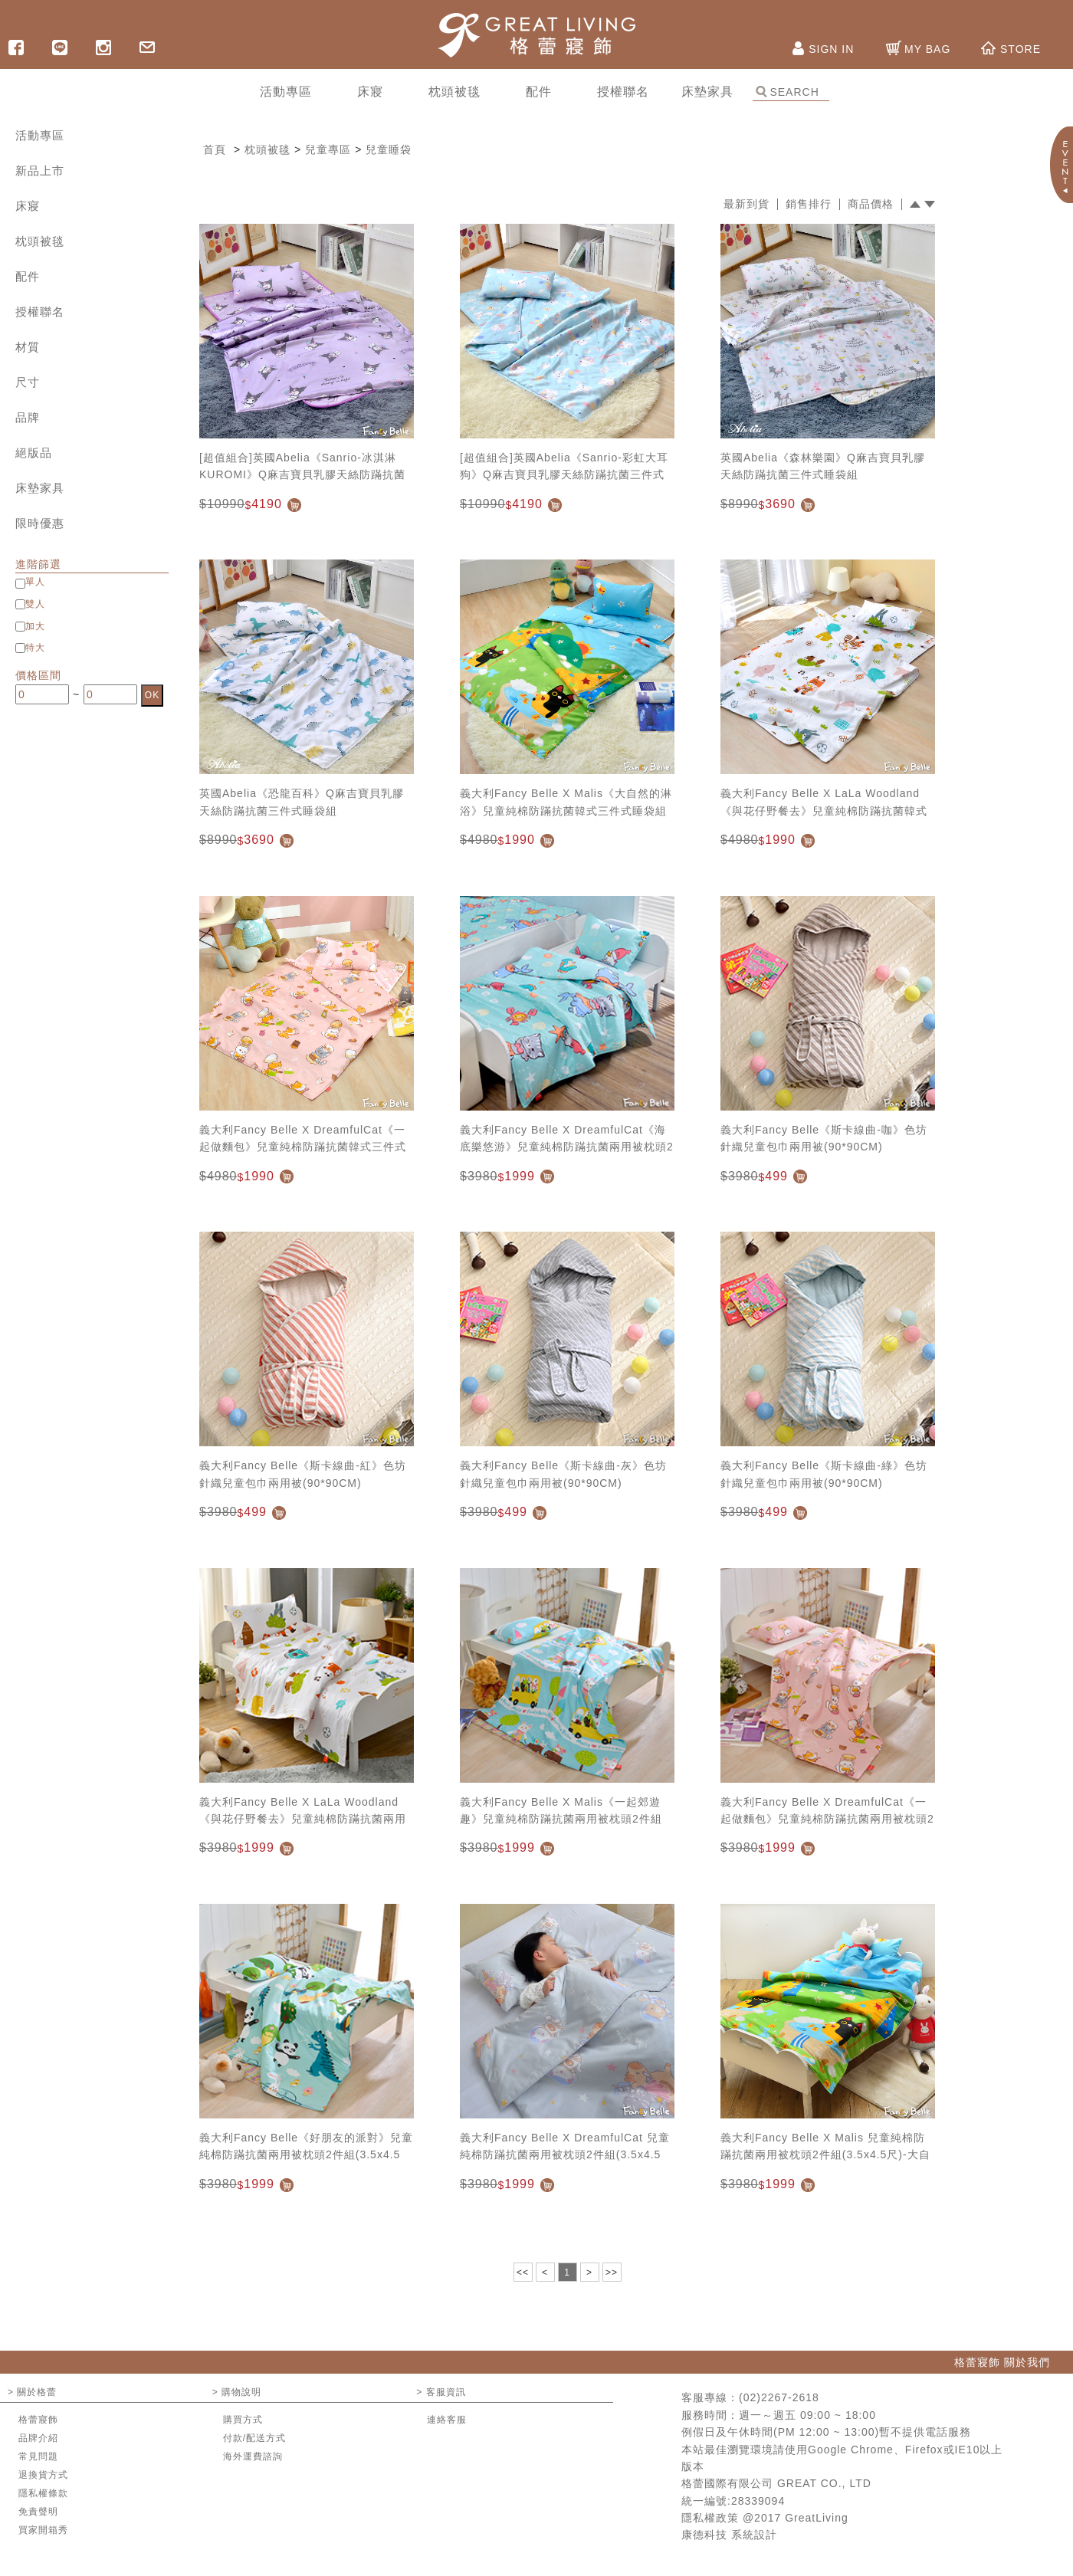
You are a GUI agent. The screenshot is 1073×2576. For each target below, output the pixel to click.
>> (611, 2272)
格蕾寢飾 (38, 2419)
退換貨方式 (43, 2474)
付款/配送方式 (254, 2438)
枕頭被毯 (39, 241)
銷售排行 (809, 204)
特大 (35, 647)
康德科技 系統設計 (729, 2534)
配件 (27, 276)
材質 (27, 346)
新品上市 (39, 170)
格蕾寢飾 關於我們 (1002, 2362)
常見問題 (38, 2456)
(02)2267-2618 (779, 2397)
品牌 (27, 417)
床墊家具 (39, 487)
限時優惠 (39, 523)
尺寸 (27, 382)
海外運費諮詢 (253, 2456)
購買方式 (243, 2419)
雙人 (35, 604)
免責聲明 (38, 2511)
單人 (35, 581)
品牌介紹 (38, 2438)
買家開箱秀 (43, 2530)
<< (523, 2272)
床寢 (27, 205)
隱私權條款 (43, 2493)
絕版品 (33, 452)
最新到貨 (746, 204)
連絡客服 (447, 2419)
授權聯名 (39, 311)
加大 (35, 626)
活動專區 (39, 135)
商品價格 (871, 204)
